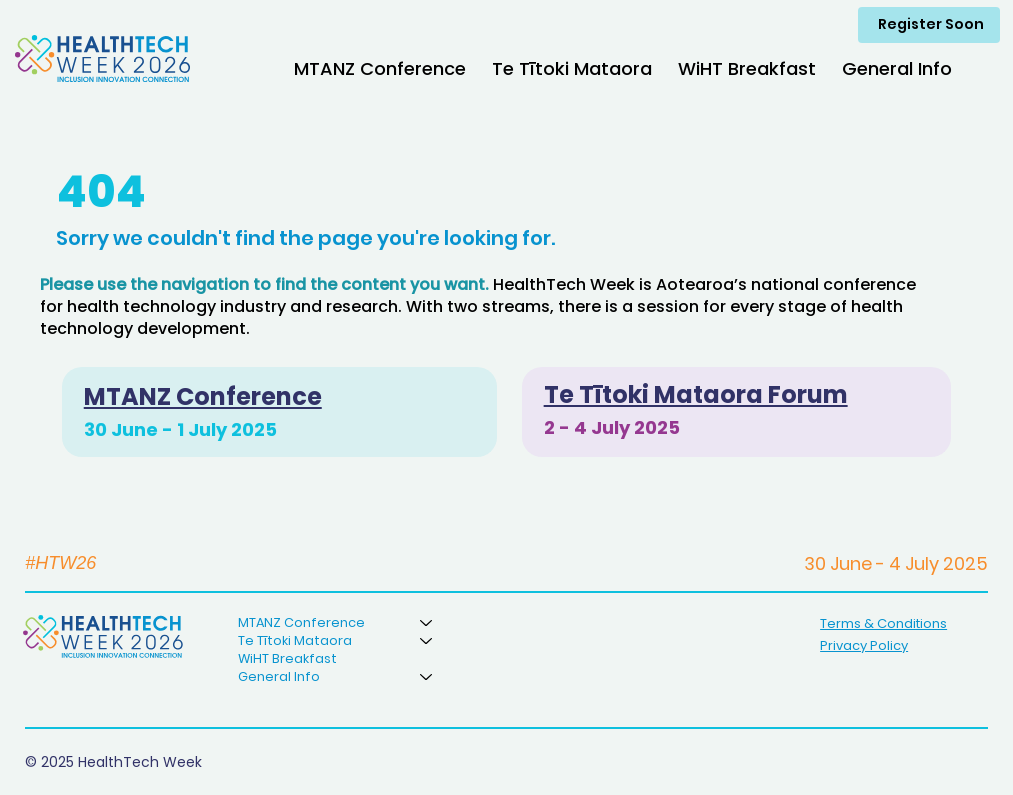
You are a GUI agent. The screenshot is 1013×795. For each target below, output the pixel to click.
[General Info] (427, 677)
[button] (380, 68)
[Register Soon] (929, 25)
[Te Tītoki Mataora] (427, 641)
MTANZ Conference (203, 396)
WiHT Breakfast (287, 658)
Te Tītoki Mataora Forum (696, 394)
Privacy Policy (864, 645)
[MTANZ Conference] (427, 623)
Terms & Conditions (883, 623)
